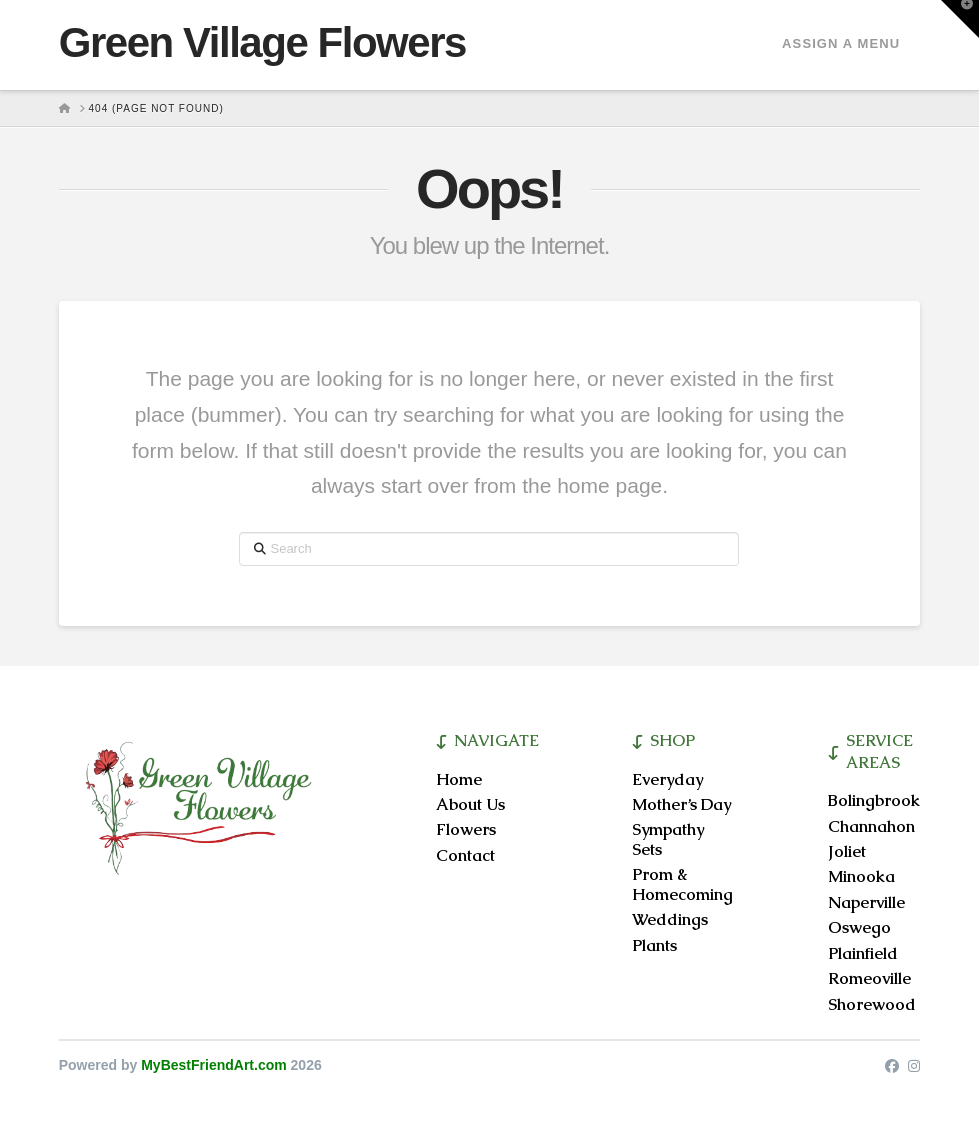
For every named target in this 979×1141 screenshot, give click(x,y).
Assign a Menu (841, 43)
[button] (960, 19)
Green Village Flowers (262, 43)
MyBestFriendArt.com (213, 1065)
